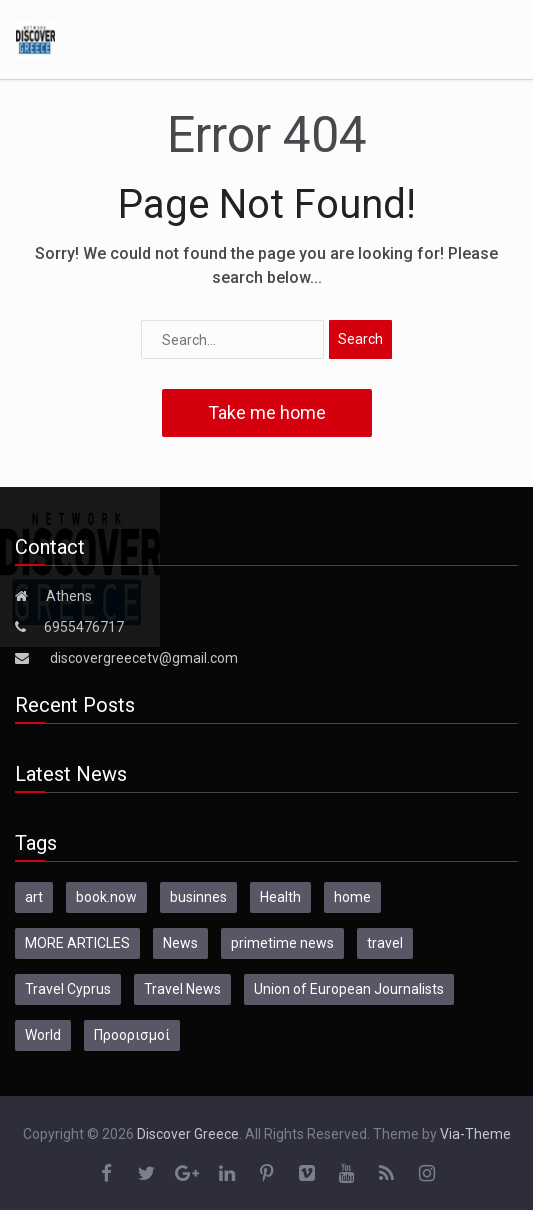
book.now (106, 897)
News (180, 943)
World (43, 1035)
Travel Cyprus (68, 989)
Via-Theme (475, 1134)
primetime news (282, 943)
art (34, 897)
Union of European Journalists (349, 989)
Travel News (182, 989)
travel (385, 943)
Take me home (267, 412)
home (352, 897)
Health (280, 897)
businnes (198, 897)
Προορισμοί (132, 1035)
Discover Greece (188, 1134)
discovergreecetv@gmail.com (144, 658)
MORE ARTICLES (77, 943)
